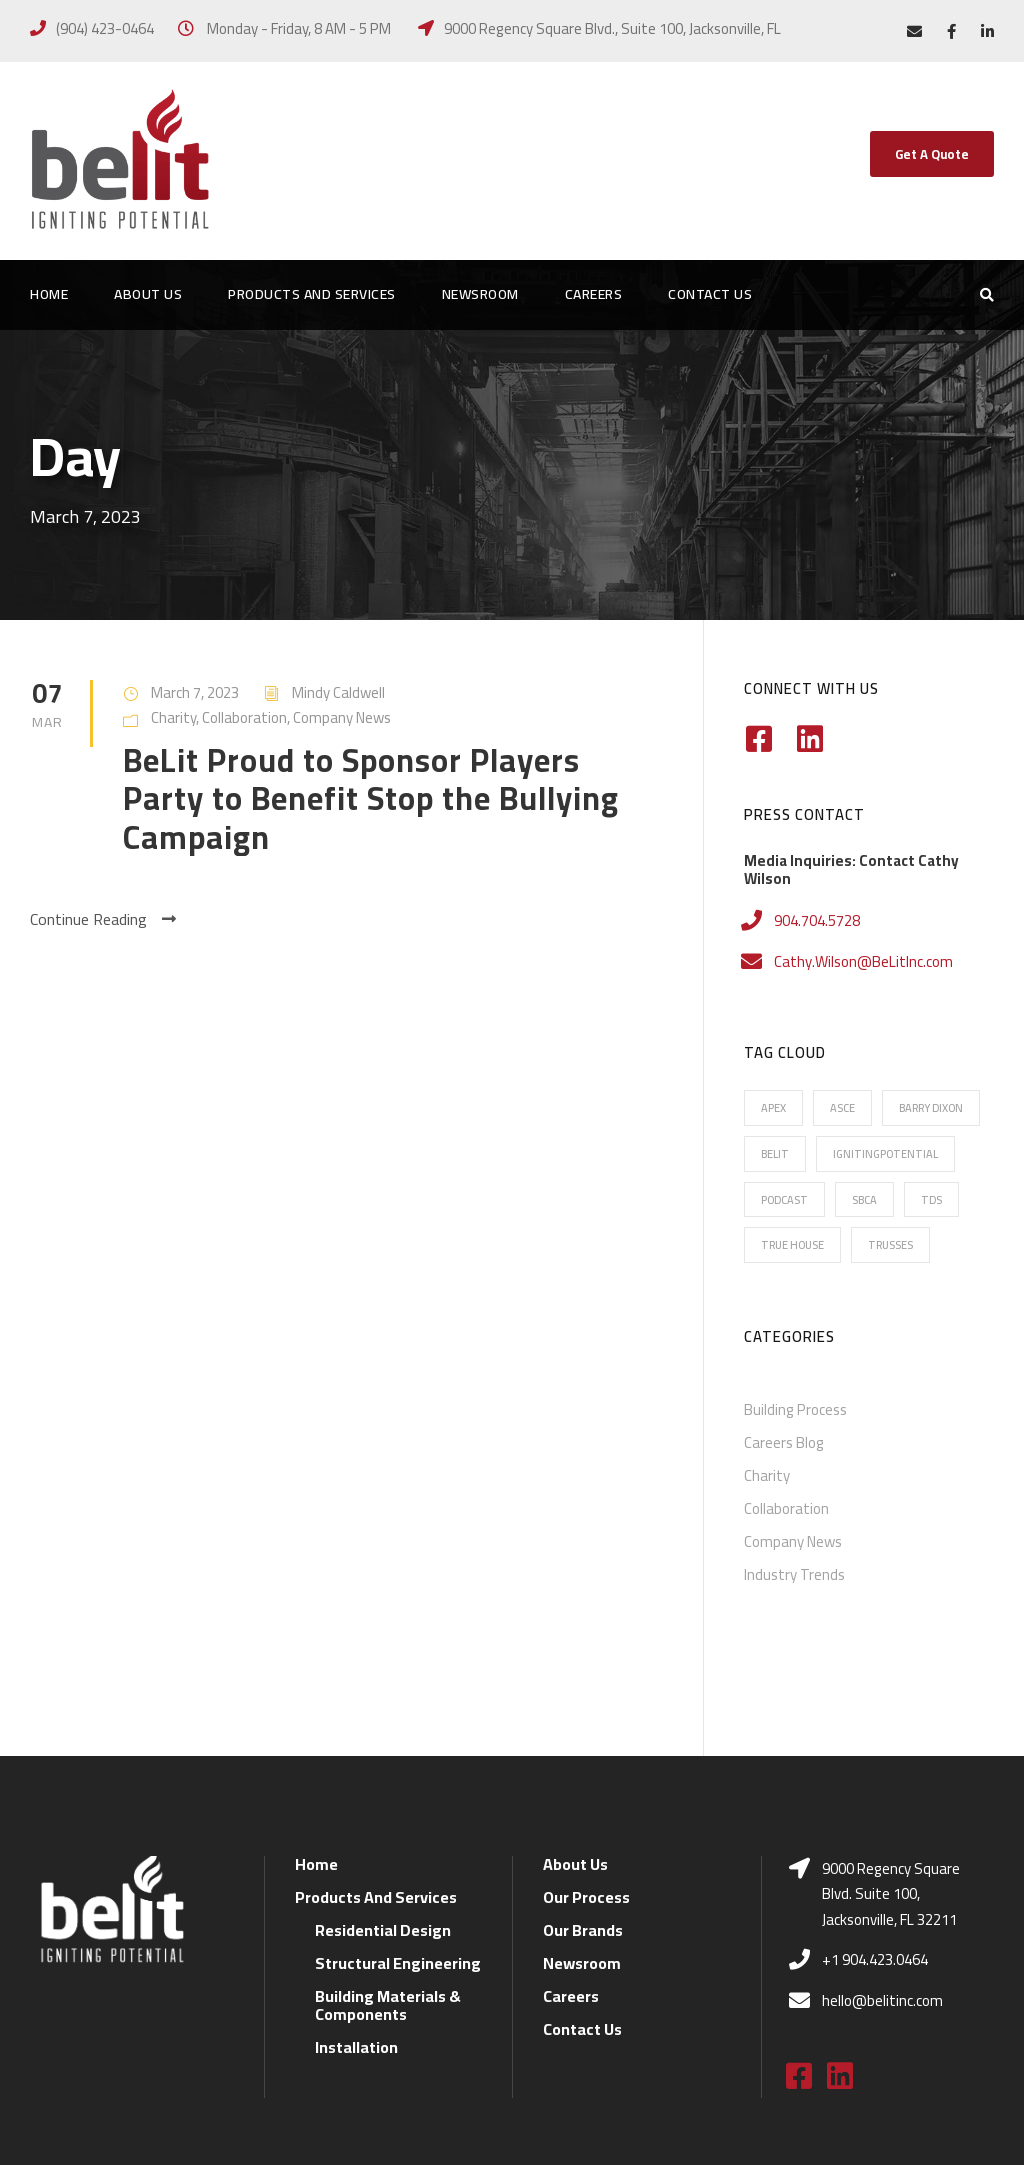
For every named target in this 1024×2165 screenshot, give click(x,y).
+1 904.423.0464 (875, 1843)
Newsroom (480, 295)
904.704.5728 (817, 920)
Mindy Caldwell (338, 692)
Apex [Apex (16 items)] (773, 1108)
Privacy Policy (510, 2122)
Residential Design (383, 1813)
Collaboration (244, 717)
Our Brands (583, 1813)
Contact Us (710, 295)
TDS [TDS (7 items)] (931, 1200)
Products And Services (312, 295)
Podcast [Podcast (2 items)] (784, 1200)
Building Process (795, 1409)
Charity (173, 717)
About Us (148, 295)
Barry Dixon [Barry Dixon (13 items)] (931, 1108)
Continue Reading (103, 919)
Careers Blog (784, 1442)
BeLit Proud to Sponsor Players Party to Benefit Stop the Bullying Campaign (371, 798)
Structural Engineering (398, 1846)
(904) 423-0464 (105, 28)
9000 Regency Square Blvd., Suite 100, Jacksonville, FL (612, 28)
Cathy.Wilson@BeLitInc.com (863, 961)
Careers (594, 295)
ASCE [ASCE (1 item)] (842, 1108)
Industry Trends (794, 1574)
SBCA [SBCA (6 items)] (864, 1200)
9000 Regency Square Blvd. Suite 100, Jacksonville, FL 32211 (891, 1777)
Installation (356, 1930)
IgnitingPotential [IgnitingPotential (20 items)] (885, 1154)
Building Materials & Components (388, 1888)
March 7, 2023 (195, 692)
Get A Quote (932, 154)
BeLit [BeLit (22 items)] (775, 1154)
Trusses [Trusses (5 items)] (890, 1245)
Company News (342, 717)
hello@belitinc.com (882, 1883)
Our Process (586, 1780)
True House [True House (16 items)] (792, 1245)
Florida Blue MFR (628, 2122)
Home (49, 295)
